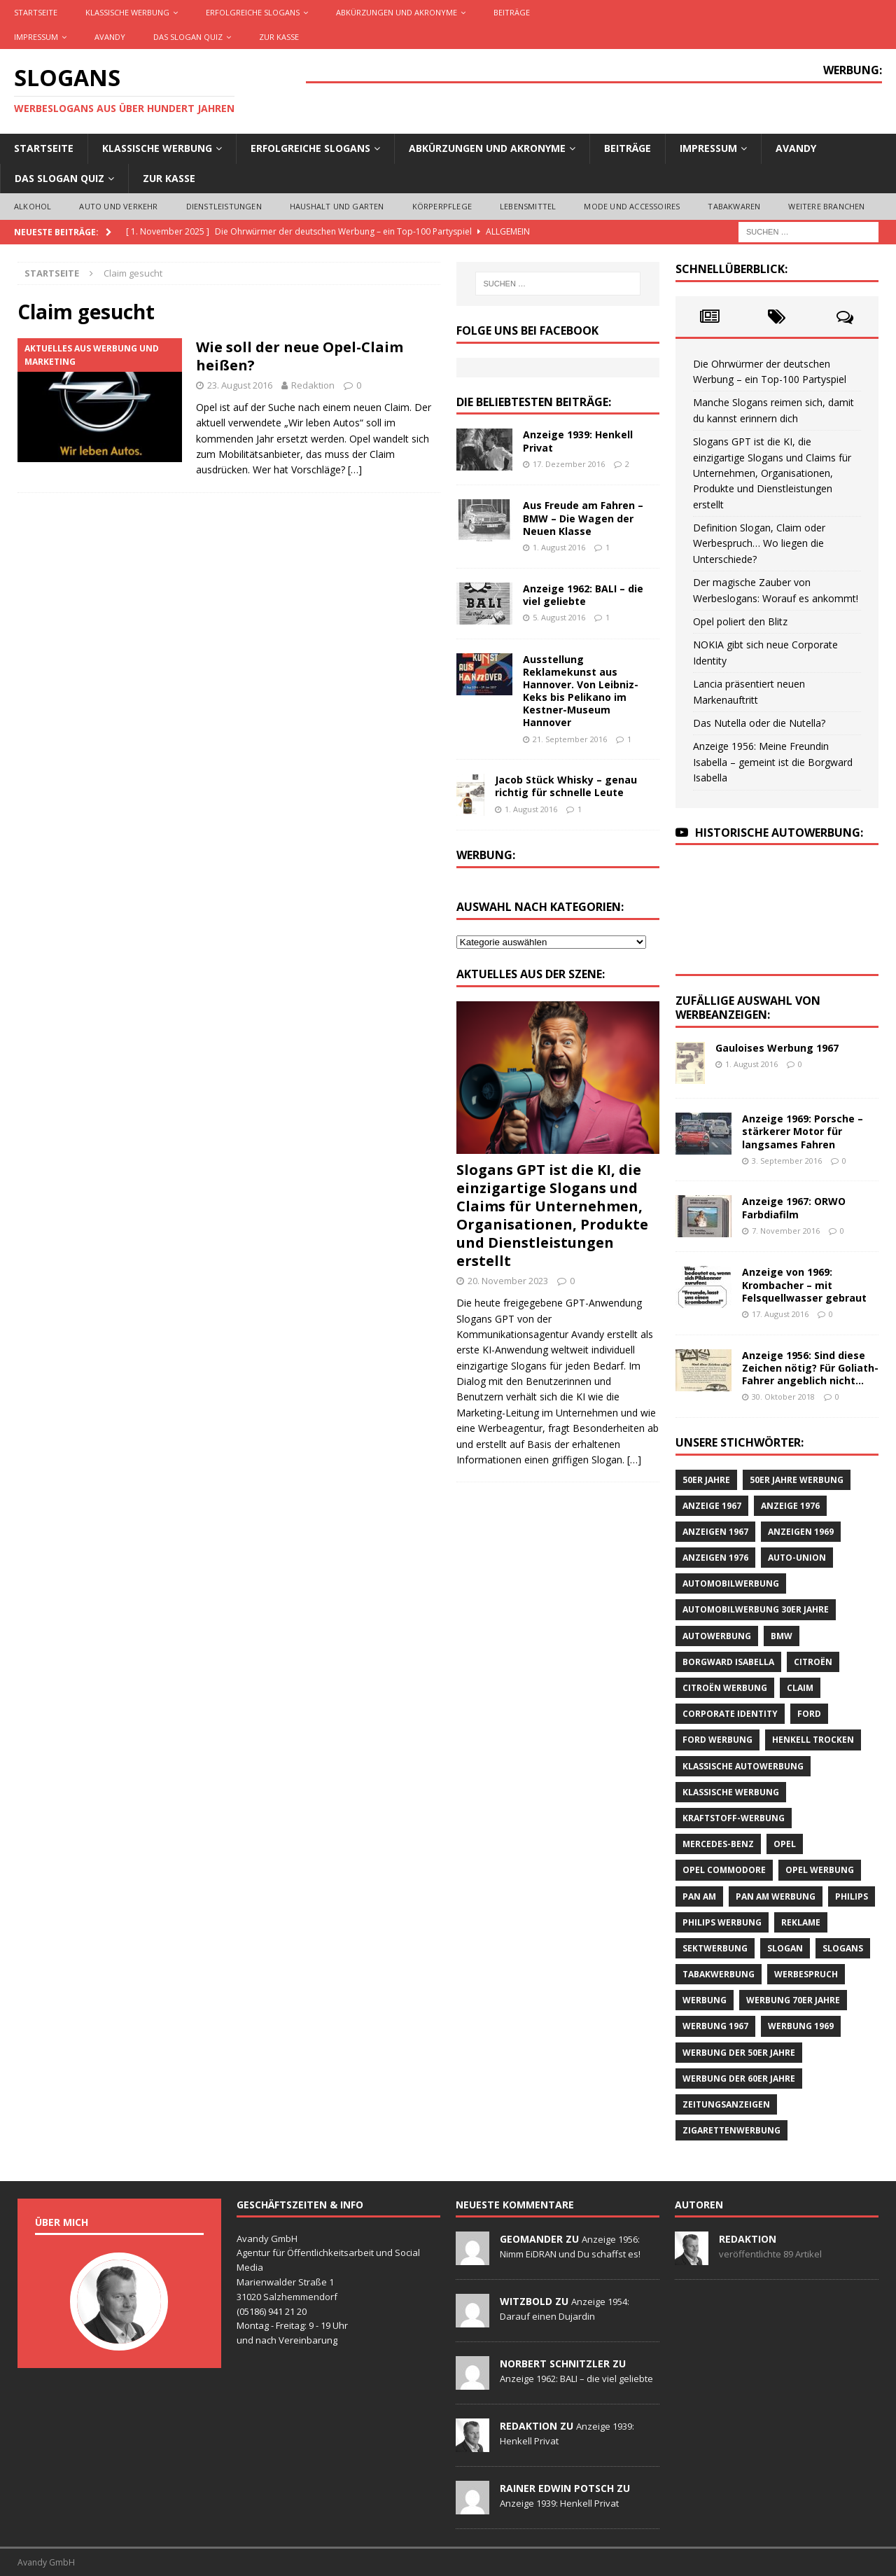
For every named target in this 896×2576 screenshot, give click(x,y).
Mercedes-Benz (718, 1844)
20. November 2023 (508, 1280)
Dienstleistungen (224, 206)
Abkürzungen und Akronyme (396, 12)
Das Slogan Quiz (188, 37)
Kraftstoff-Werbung (733, 1818)
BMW (781, 1636)
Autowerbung (716, 1636)
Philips (851, 1896)
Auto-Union (797, 1558)
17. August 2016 (780, 1314)
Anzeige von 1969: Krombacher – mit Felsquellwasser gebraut (804, 1284)
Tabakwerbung (718, 1974)
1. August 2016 (559, 547)
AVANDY (109, 37)
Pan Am (699, 1896)
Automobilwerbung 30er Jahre (755, 1609)
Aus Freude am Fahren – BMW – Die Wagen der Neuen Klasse (583, 518)
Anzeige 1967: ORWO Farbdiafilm (794, 1207)
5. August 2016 (559, 617)
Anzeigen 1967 (715, 1532)
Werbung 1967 (715, 2026)
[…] (355, 469)
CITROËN (813, 1662)
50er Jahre (706, 1480)
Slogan (785, 1948)
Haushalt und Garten (337, 206)
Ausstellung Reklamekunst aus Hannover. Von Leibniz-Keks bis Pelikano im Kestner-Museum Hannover (580, 691)
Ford (809, 1714)
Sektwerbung (715, 1948)
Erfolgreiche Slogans (253, 12)
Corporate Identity (730, 1714)
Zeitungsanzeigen (726, 2104)
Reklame (800, 1922)
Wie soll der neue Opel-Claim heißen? (299, 356)
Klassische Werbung (127, 12)
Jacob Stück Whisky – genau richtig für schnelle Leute (566, 786)
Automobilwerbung (730, 1583)
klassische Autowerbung (743, 1766)
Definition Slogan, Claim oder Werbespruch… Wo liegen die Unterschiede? (759, 543)
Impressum (36, 37)
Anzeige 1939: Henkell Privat (578, 441)
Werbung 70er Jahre (793, 2000)
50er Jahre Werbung (797, 1480)
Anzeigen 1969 (801, 1532)
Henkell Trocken (813, 1740)
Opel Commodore (724, 1870)
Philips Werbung (722, 1922)
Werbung (704, 2000)
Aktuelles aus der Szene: (530, 974)
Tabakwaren (734, 206)
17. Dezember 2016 (569, 464)
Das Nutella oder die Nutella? (759, 723)
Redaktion (313, 385)
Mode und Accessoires (632, 206)
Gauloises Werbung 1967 (777, 1047)
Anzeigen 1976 (715, 1558)
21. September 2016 (570, 739)
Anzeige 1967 (711, 1506)
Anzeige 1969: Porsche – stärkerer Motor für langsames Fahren (802, 1131)
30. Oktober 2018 (783, 1396)
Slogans (842, 1948)
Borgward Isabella (728, 1662)
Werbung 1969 (801, 2026)
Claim (800, 1688)
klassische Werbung (730, 1792)
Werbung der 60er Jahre (738, 2078)
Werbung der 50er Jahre (738, 2053)
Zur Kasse (279, 37)
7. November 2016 (786, 1230)
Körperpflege (442, 206)
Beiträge (511, 12)
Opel (785, 1844)
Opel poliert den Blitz (740, 621)
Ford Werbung (717, 1740)
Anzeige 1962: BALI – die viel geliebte (583, 595)
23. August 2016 (239, 385)
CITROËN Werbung (724, 1688)
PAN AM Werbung (776, 1896)
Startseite (35, 12)
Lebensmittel (528, 206)
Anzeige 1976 (790, 1506)
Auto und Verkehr (118, 206)
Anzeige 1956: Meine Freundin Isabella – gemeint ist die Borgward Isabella (773, 761)
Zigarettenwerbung (731, 2130)
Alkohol (32, 206)
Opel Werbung (819, 1870)
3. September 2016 (787, 1160)
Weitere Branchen (826, 206)
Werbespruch (806, 1974)
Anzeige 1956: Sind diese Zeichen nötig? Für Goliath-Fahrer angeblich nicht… (810, 1368)
